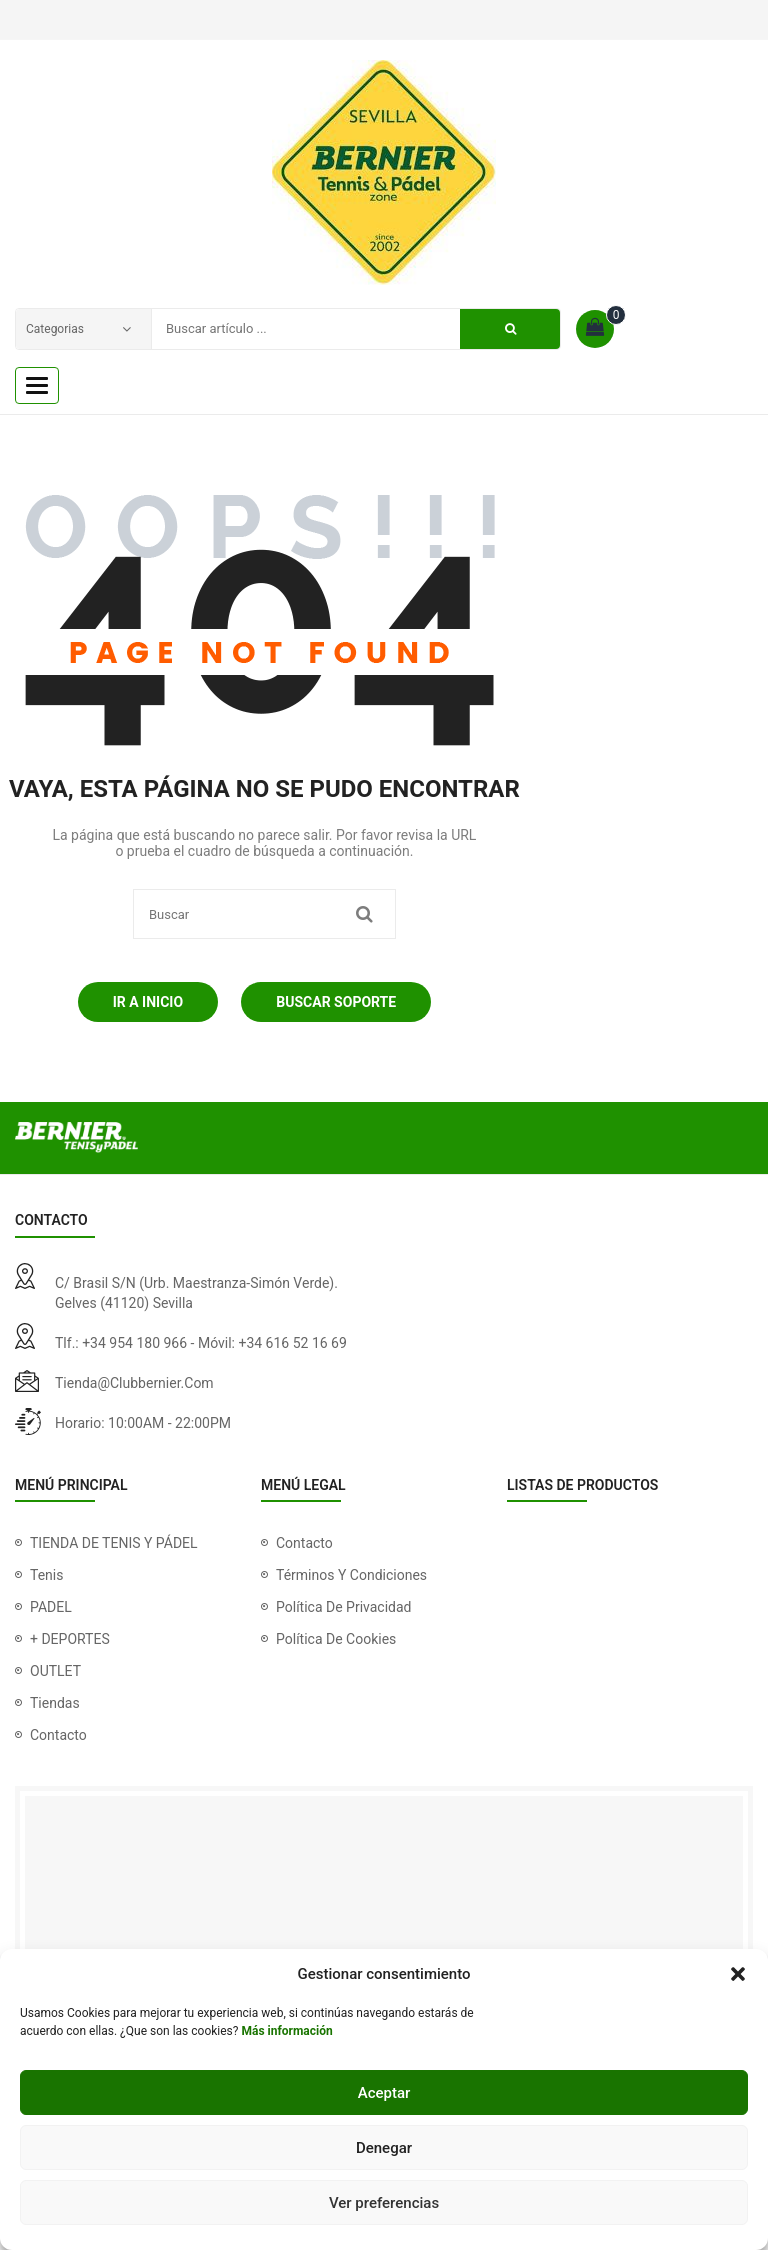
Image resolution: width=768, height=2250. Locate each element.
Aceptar (384, 2093)
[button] (738, 1974)
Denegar (384, 2148)
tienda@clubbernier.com (134, 1383)
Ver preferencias (384, 2203)
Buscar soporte (336, 1002)
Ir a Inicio (148, 1002)
